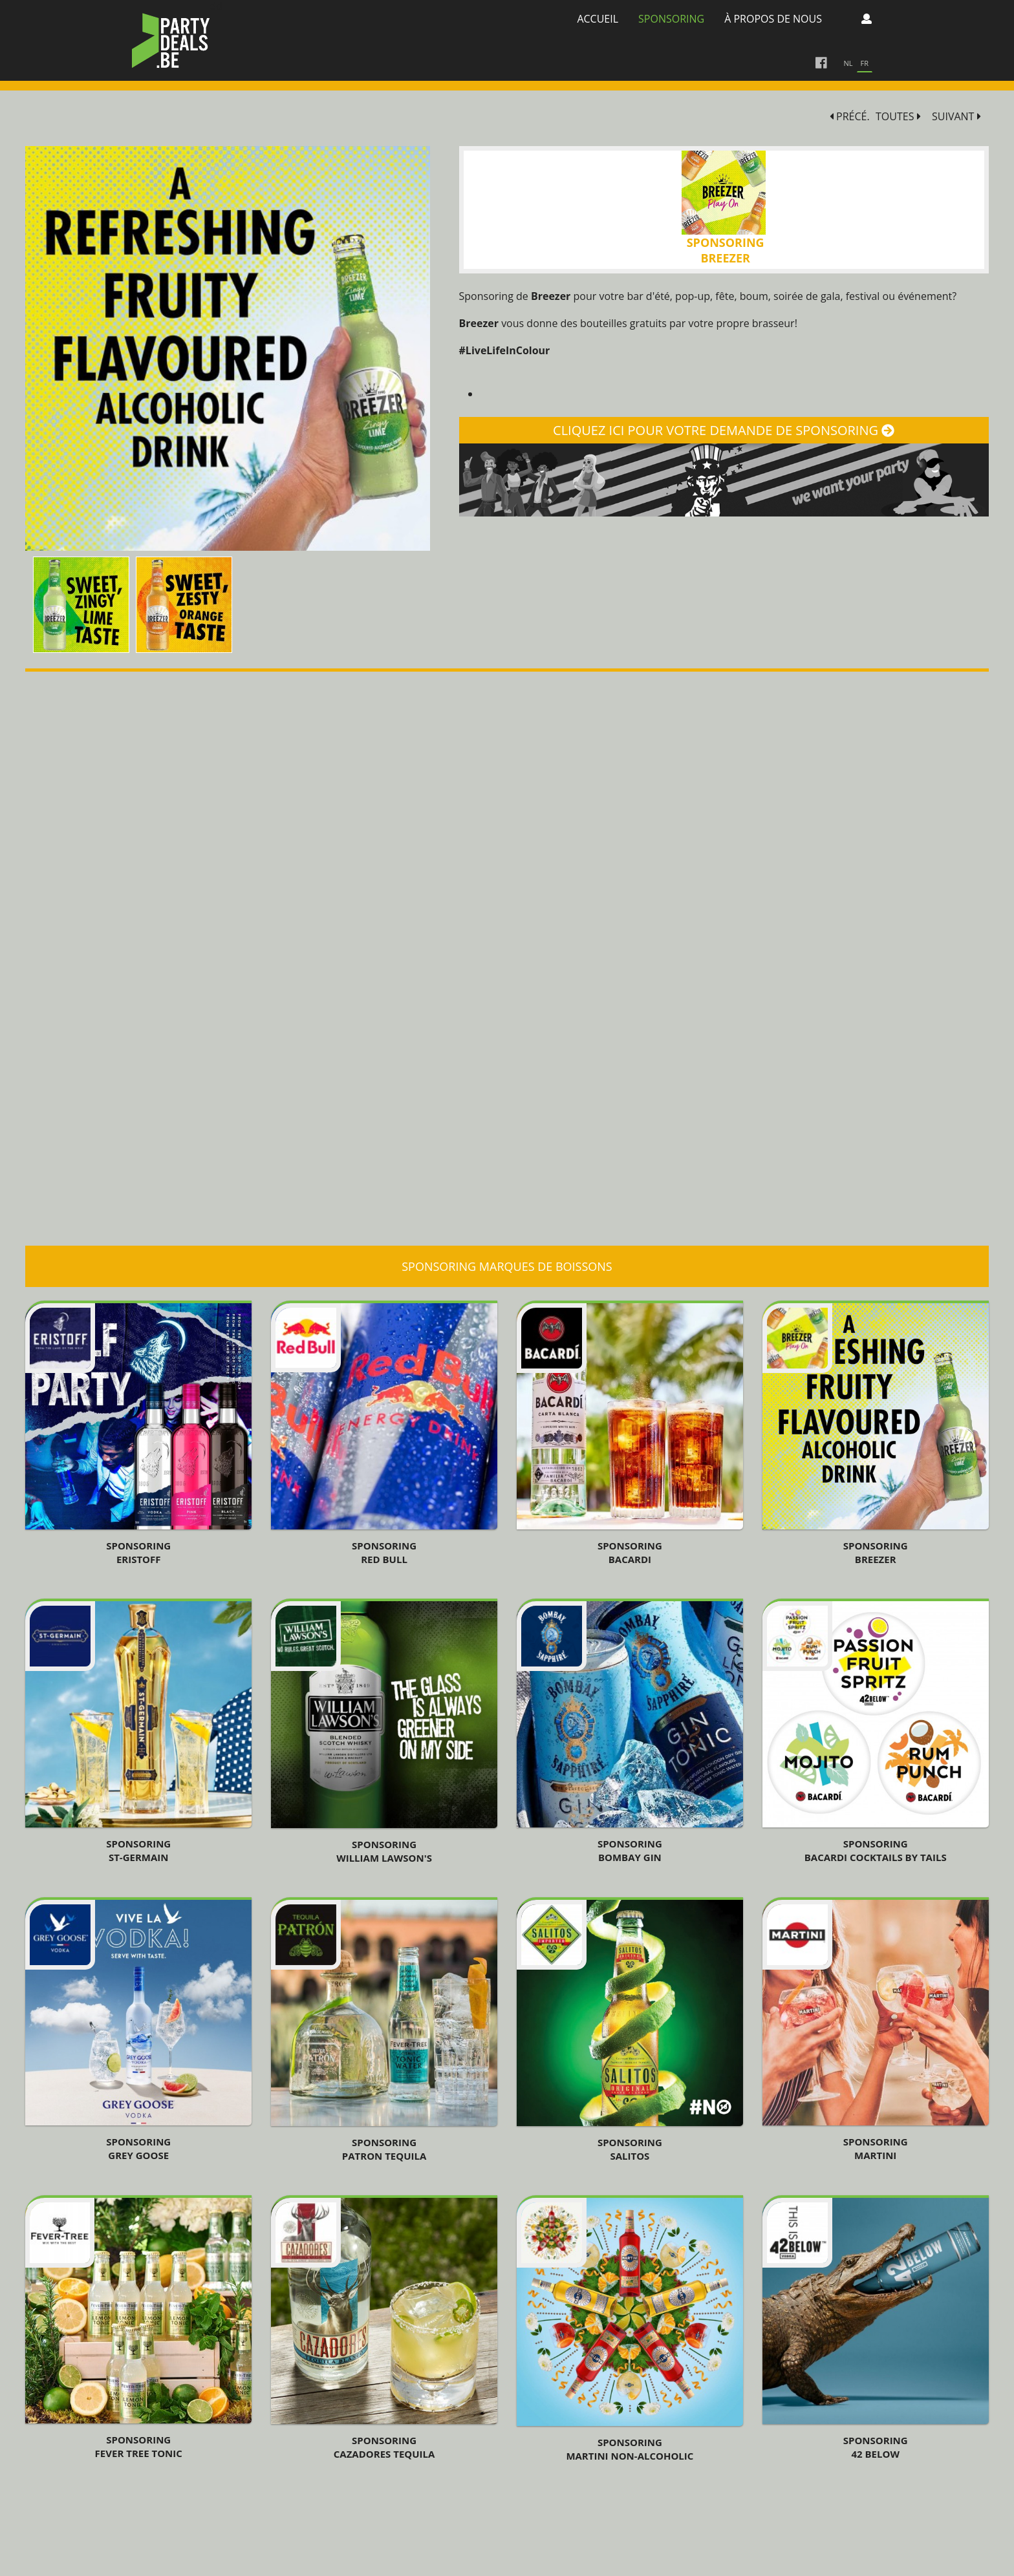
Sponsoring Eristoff (138, 1552)
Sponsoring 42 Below (875, 2447)
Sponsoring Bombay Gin (630, 1850)
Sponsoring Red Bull (384, 1552)
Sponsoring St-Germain (138, 1850)
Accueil (597, 19)
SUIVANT (956, 116)
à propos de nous (773, 19)
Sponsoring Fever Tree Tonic (138, 2446)
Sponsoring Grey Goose (138, 2148)
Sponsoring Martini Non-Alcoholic (629, 2449)
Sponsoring (671, 19)
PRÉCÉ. (850, 116)
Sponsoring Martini (875, 2148)
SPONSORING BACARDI (630, 1552)
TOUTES (898, 116)
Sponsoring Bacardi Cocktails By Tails (875, 1850)
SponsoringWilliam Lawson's (384, 1851)
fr (864, 63)
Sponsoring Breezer (875, 1552)
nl (848, 63)
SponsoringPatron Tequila (384, 2149)
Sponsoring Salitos (630, 2149)
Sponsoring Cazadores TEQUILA (384, 2447)
